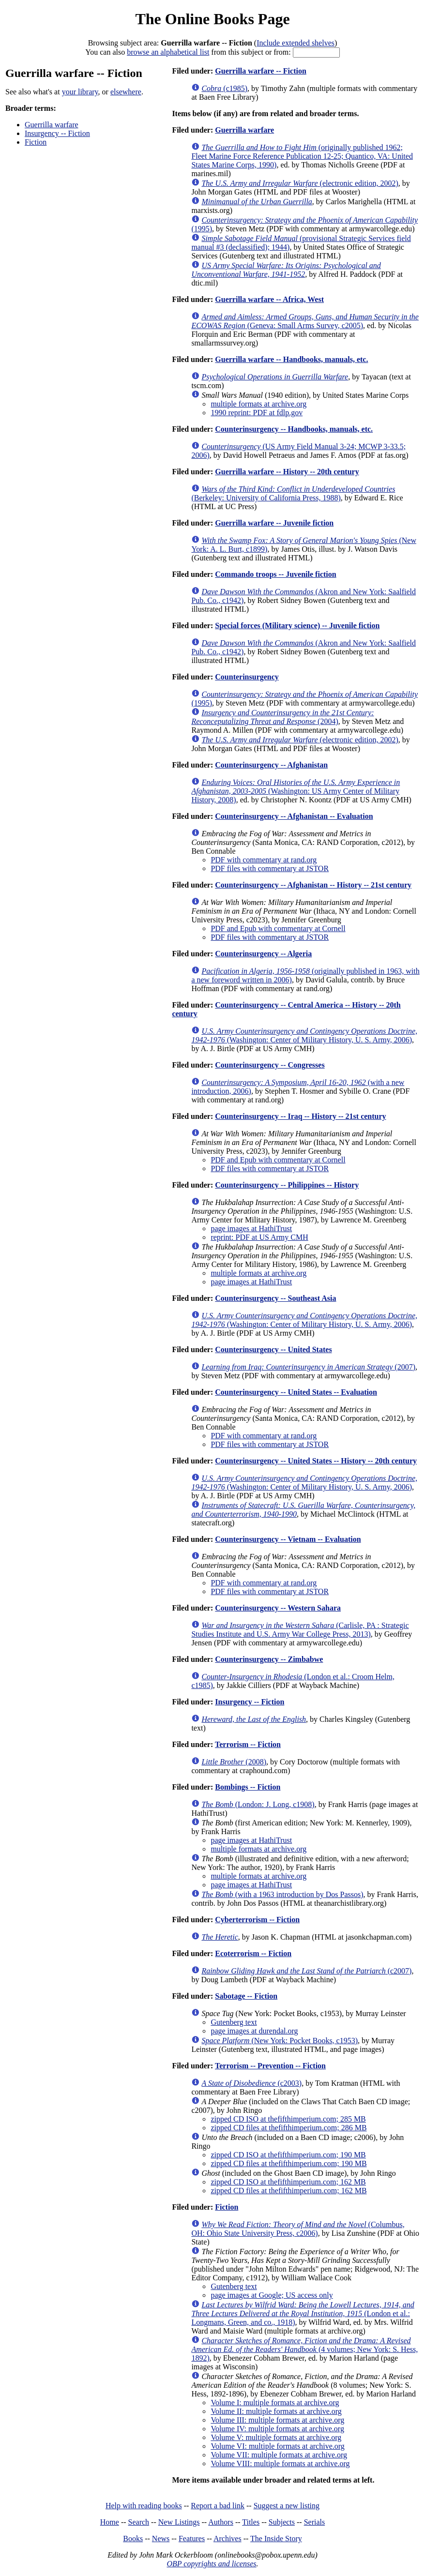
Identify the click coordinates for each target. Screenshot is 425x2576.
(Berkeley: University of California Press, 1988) (293, 493)
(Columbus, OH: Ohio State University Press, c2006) (297, 2228)
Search (139, 2522)
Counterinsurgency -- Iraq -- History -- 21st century (300, 1116)
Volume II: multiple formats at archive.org (276, 2411)
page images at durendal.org (254, 2031)
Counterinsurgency (247, 677)
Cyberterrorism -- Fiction (257, 1919)
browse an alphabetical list (168, 52)
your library (80, 92)
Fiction (35, 142)
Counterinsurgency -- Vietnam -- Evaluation (288, 1539)
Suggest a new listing (286, 2505)
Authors (220, 2522)
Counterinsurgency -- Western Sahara (278, 1608)
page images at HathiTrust (251, 1228)
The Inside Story (276, 2538)
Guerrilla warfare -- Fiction (260, 71)
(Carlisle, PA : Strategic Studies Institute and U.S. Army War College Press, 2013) (300, 1629)
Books (133, 2538)
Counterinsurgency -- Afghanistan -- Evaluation (294, 816)
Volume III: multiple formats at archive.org (277, 2420)
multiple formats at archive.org (258, 404)
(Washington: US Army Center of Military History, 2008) (295, 791)
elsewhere (125, 92)
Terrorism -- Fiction (248, 1744)
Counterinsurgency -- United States (273, 1349)
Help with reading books (144, 2505)
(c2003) (251, 2083)
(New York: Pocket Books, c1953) (279, 2040)
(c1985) (224, 88)
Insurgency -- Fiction (57, 133)
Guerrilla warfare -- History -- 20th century (287, 471)
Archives (227, 2538)
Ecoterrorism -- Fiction (253, 1953)
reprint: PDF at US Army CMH (259, 1237)
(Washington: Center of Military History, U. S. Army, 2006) (304, 1035)
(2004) (282, 716)
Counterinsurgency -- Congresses (269, 1065)
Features (192, 2538)
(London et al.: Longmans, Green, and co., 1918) (302, 2313)
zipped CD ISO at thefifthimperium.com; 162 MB (288, 2182)
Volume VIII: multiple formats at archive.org (280, 2463)
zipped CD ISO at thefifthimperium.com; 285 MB (288, 2119)
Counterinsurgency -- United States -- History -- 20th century (316, 1461)
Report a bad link (217, 2505)
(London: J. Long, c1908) (257, 1804)
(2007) (308, 1367)
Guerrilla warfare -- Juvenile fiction (274, 523)
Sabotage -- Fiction (246, 1996)
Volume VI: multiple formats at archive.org (277, 2446)
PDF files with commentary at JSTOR (270, 868)
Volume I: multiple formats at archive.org (275, 2402)
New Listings (179, 2522)
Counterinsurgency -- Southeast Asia (275, 1298)
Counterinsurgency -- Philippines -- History (287, 1185)
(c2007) (306, 1971)
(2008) (233, 1762)
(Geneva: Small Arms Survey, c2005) (305, 321)
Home (109, 2522)
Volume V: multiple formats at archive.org (276, 2437)
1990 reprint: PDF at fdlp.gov (257, 412)
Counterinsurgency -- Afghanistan (271, 765)
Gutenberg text (234, 2022)
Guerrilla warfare (51, 125)
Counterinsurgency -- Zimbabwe (269, 1659)
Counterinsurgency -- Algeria (263, 953)
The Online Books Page (212, 19)
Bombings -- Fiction (247, 1787)
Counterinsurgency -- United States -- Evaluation (296, 1392)
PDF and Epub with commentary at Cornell (278, 928)
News (160, 2538)
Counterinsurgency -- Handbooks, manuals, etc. (294, 429)
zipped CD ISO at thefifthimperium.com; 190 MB (288, 2155)
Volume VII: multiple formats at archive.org (279, 2455)
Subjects (282, 2522)
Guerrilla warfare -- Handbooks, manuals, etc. (291, 359)
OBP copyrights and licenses (211, 2564)
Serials (314, 2522)
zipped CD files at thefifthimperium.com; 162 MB (288, 2190)
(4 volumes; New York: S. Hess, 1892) (304, 2349)
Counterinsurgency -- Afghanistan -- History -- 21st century (313, 885)
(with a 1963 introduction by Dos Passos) (282, 1894)
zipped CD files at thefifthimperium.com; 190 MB (288, 2163)
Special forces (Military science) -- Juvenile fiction (297, 625)
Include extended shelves (295, 43)
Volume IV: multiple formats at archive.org (277, 2429)
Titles (250, 2522)
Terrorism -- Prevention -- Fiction (270, 2066)
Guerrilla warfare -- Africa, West (269, 299)
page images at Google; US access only (272, 2295)
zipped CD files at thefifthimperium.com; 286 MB (288, 2128)
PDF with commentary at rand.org (264, 860)
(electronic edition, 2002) (299, 183)
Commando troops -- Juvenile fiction (275, 574)
